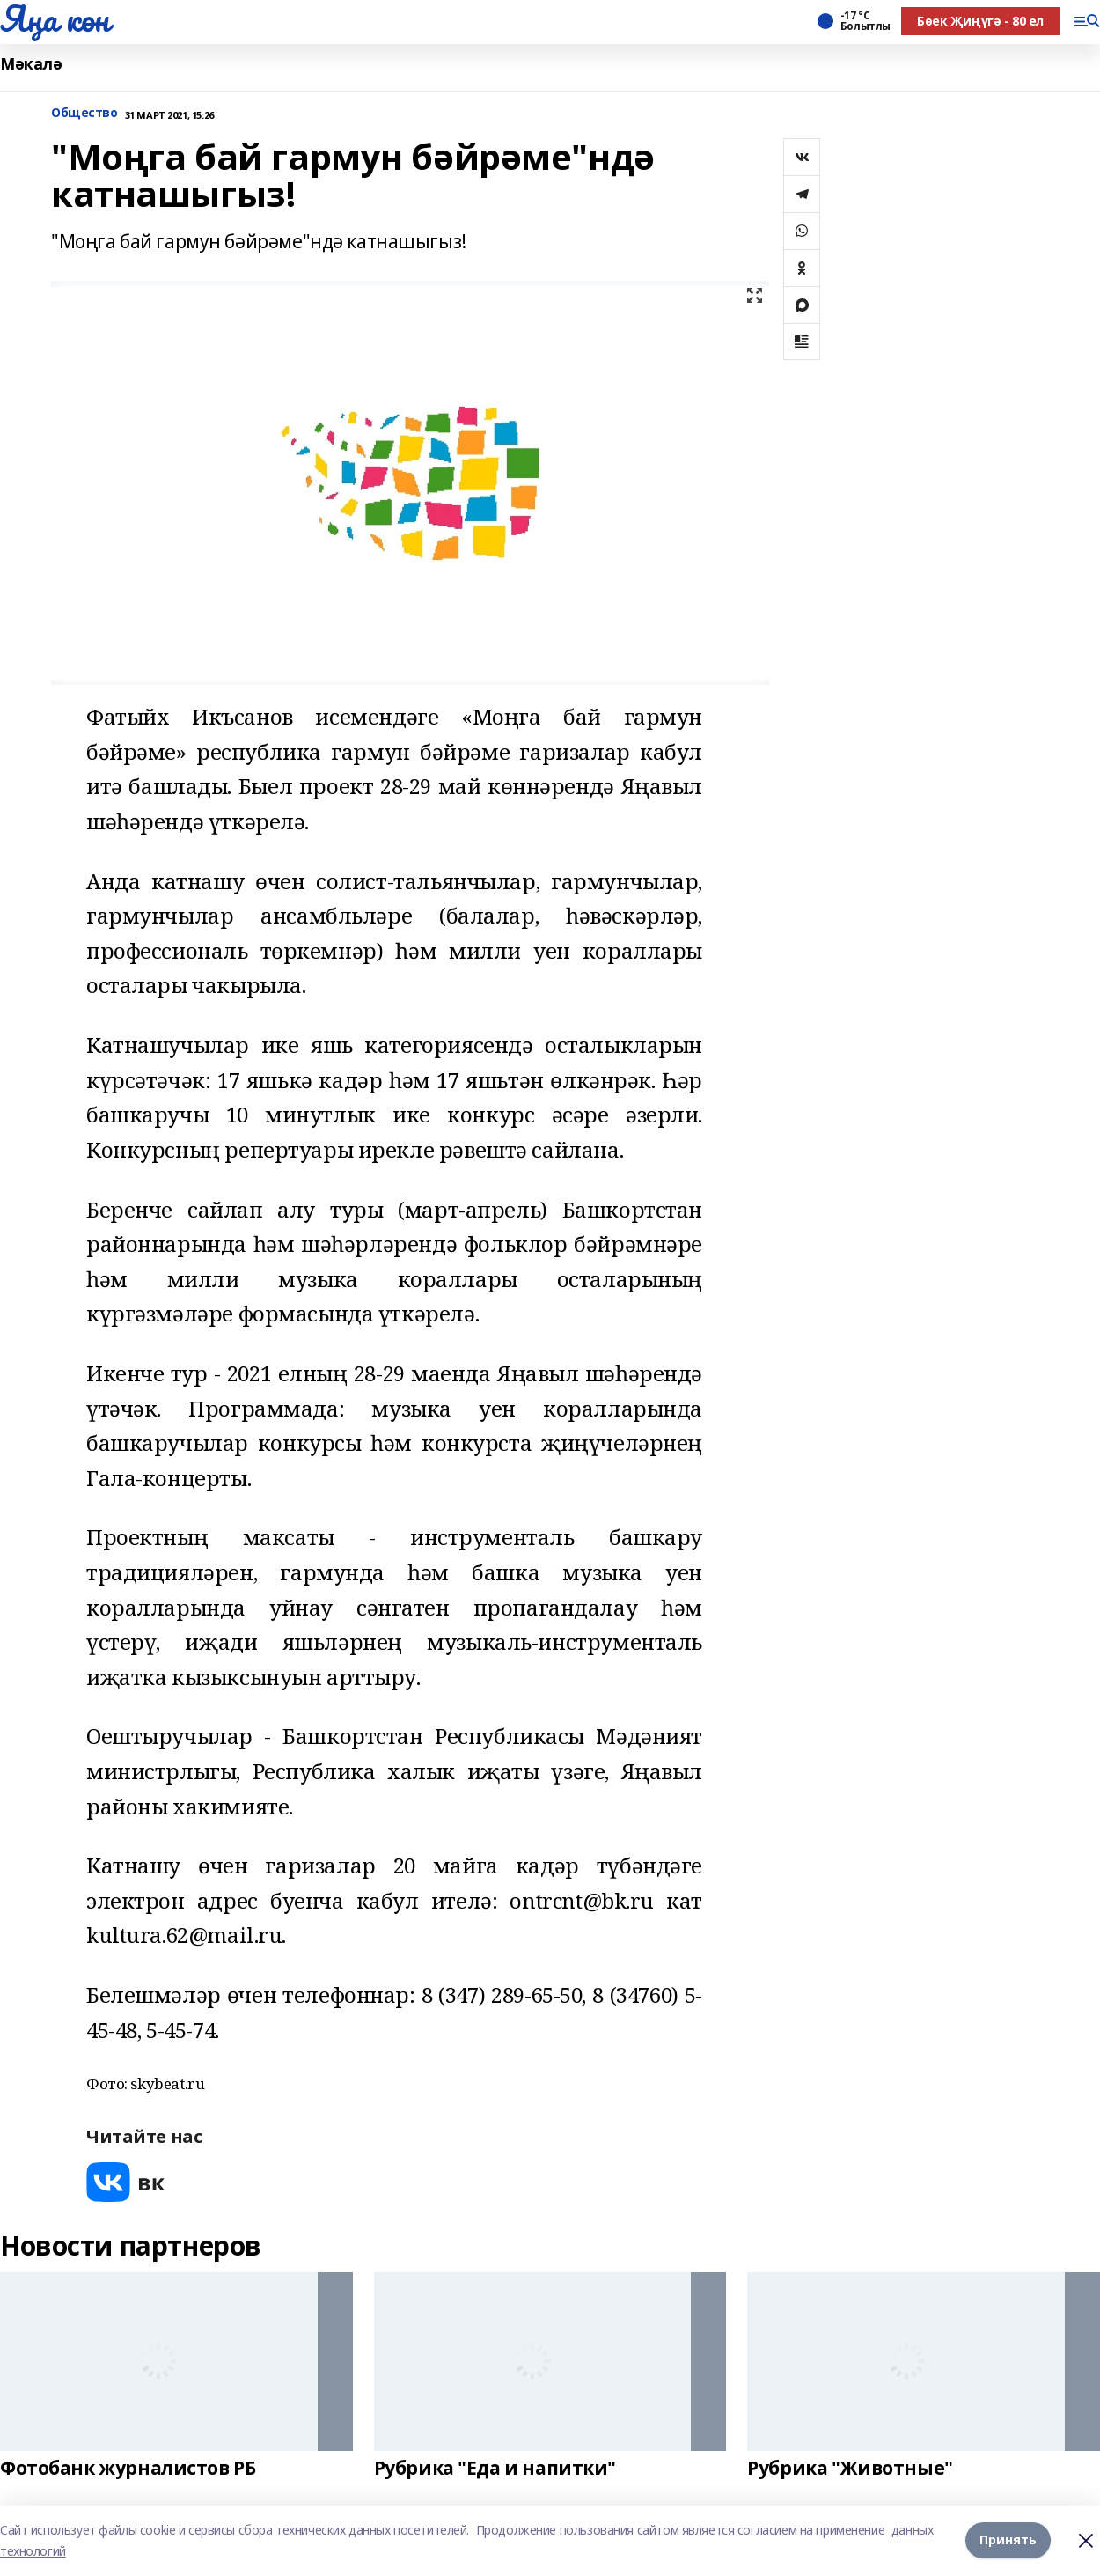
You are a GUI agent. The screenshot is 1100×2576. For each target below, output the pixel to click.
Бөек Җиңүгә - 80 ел (980, 20)
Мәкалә (31, 64)
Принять (1008, 2540)
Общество (84, 113)
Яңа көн (54, 18)
